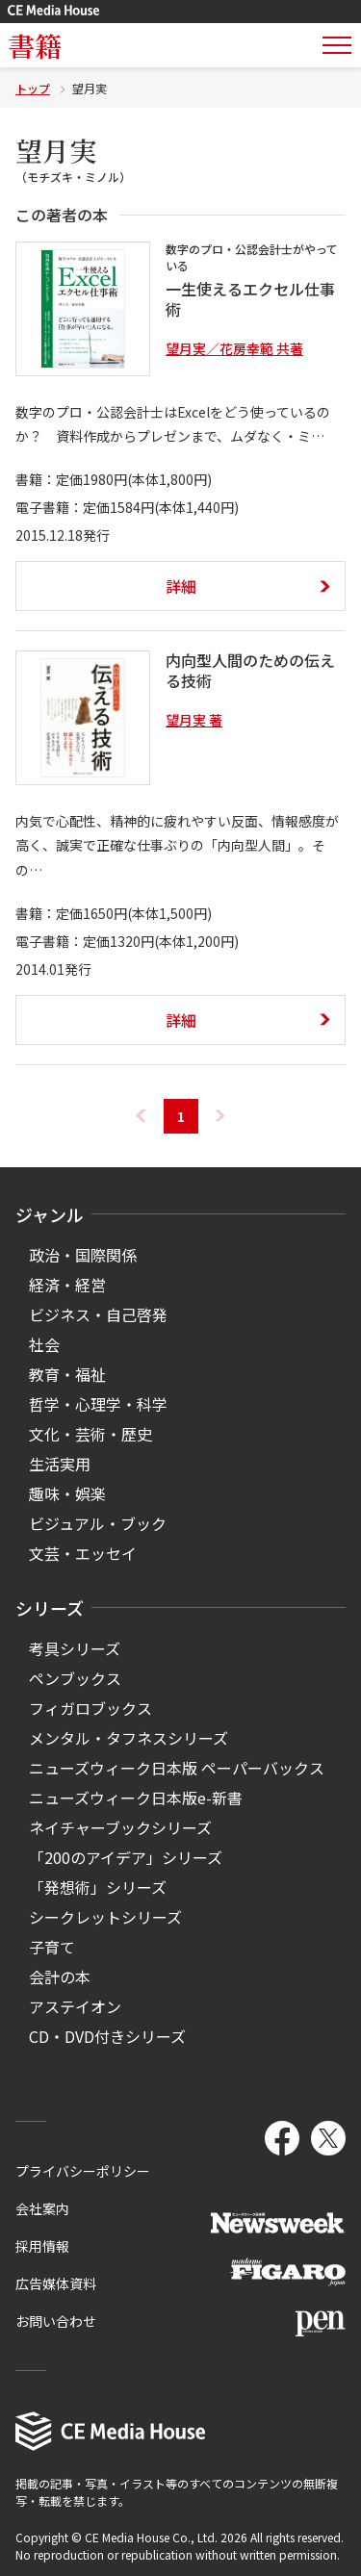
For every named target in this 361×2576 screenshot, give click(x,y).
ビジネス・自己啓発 (98, 1314)
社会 (44, 1344)
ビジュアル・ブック (98, 1523)
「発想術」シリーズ (98, 1887)
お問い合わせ (55, 2321)
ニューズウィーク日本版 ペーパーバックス (176, 1767)
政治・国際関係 (83, 1254)
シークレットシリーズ (105, 1916)
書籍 (35, 45)
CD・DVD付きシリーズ (107, 2036)
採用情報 (42, 2246)
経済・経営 (67, 1284)
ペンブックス (75, 1678)
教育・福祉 (67, 1374)
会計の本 (59, 1976)
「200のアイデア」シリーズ (125, 1857)
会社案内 (42, 2208)
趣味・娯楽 (67, 1493)
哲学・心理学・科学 (98, 1404)
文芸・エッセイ (83, 1553)
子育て (52, 1946)
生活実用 (59, 1463)
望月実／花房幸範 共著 (234, 348)
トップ (32, 88)
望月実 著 (194, 719)
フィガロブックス (90, 1708)
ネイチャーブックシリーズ (120, 1827)
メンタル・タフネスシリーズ (128, 1737)
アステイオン (75, 2006)
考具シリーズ (74, 1648)
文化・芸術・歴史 (90, 1433)
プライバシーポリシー (82, 2171)
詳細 (181, 586)
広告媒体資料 (55, 2283)
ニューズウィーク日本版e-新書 (136, 1797)
